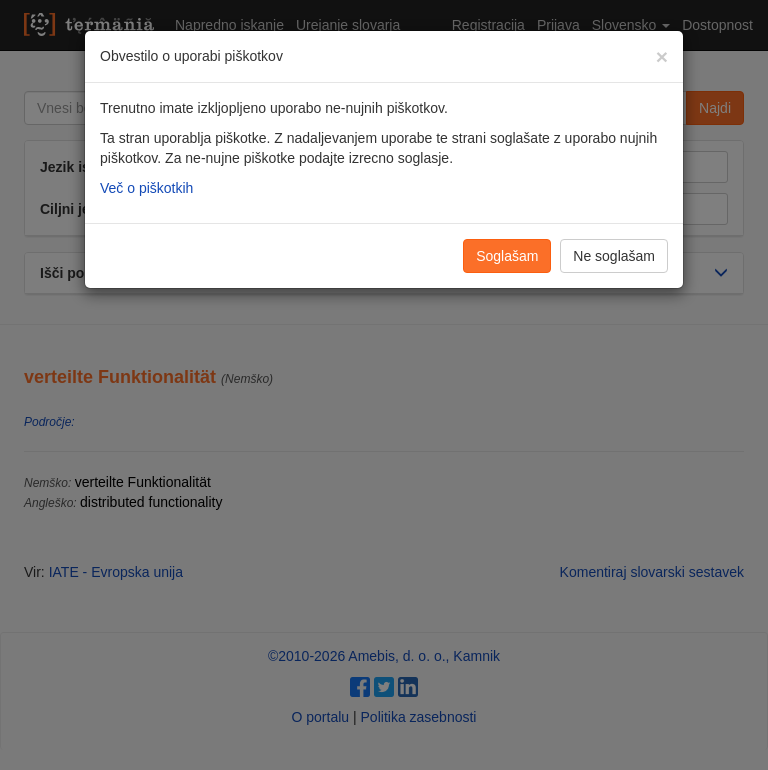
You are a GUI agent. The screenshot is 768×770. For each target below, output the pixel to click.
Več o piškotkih (146, 188)
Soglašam (507, 256)
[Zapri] (662, 56)
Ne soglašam (614, 256)
